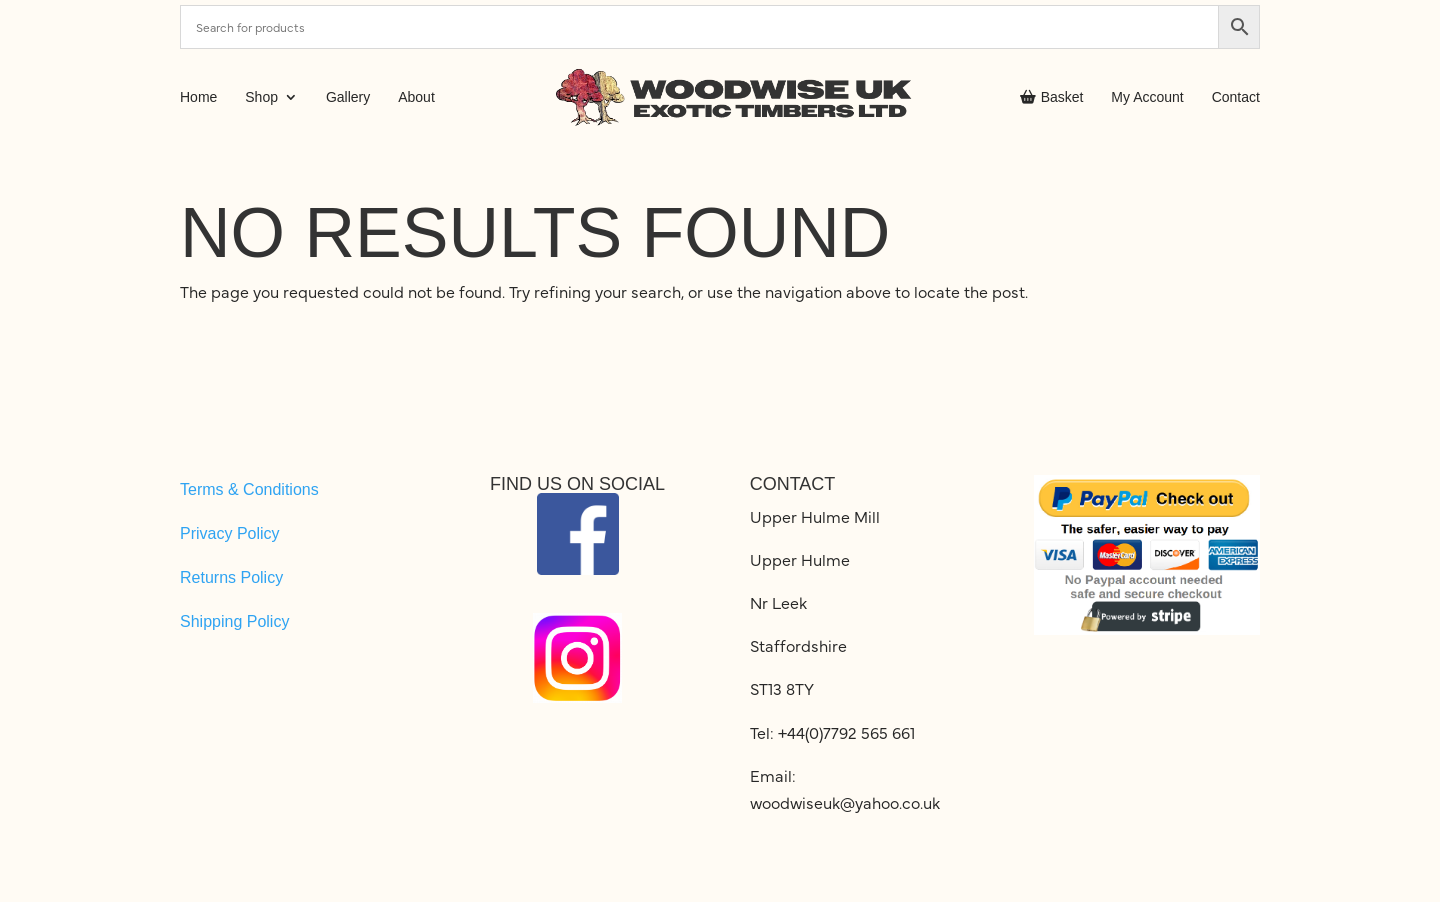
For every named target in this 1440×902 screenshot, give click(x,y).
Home (198, 97)
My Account (1147, 97)
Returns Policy (231, 577)
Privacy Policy (230, 533)
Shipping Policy (234, 621)
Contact (1236, 97)
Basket (1052, 97)
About (416, 97)
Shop (261, 97)
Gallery (348, 97)
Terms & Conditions (249, 489)
